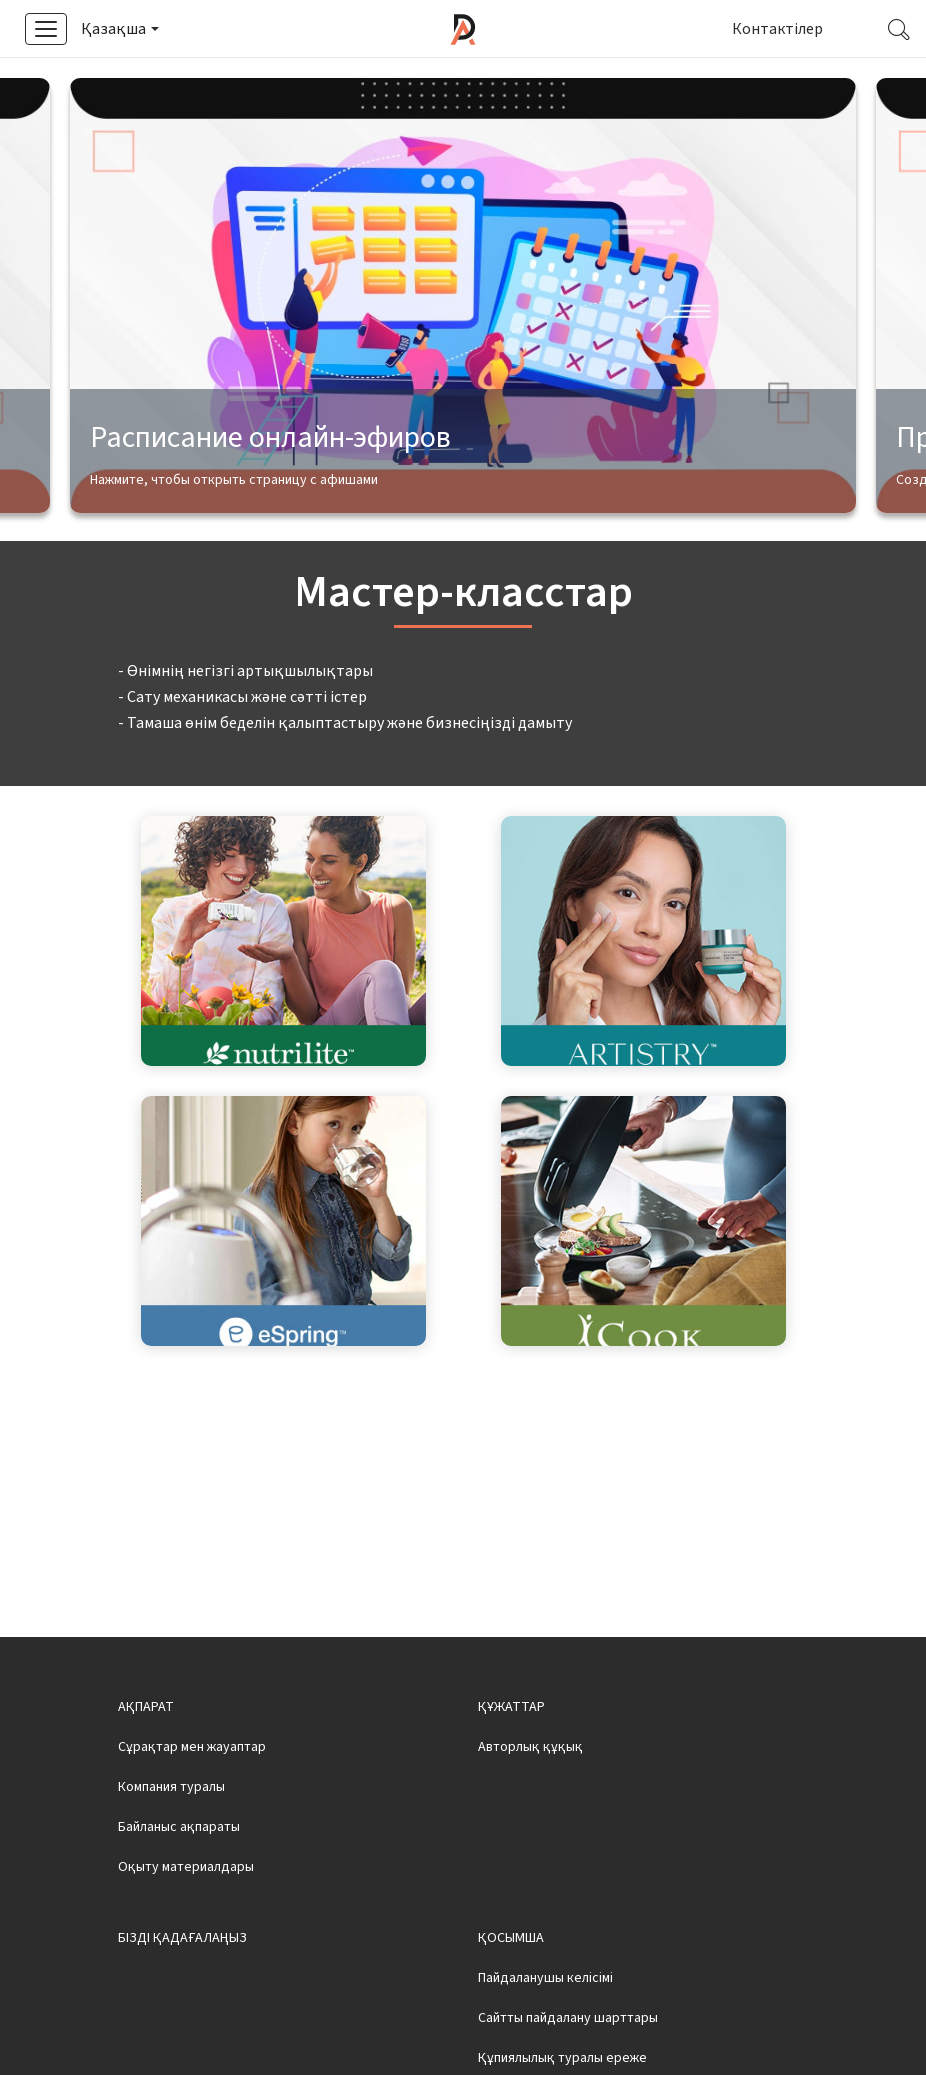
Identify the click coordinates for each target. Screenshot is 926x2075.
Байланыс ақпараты (179, 1885)
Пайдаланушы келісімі (545, 2036)
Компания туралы (171, 1845)
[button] (118, 29)
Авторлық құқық (530, 1805)
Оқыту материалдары (186, 1925)
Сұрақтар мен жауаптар (192, 1805)
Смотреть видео (584, 82)
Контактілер (777, 29)
